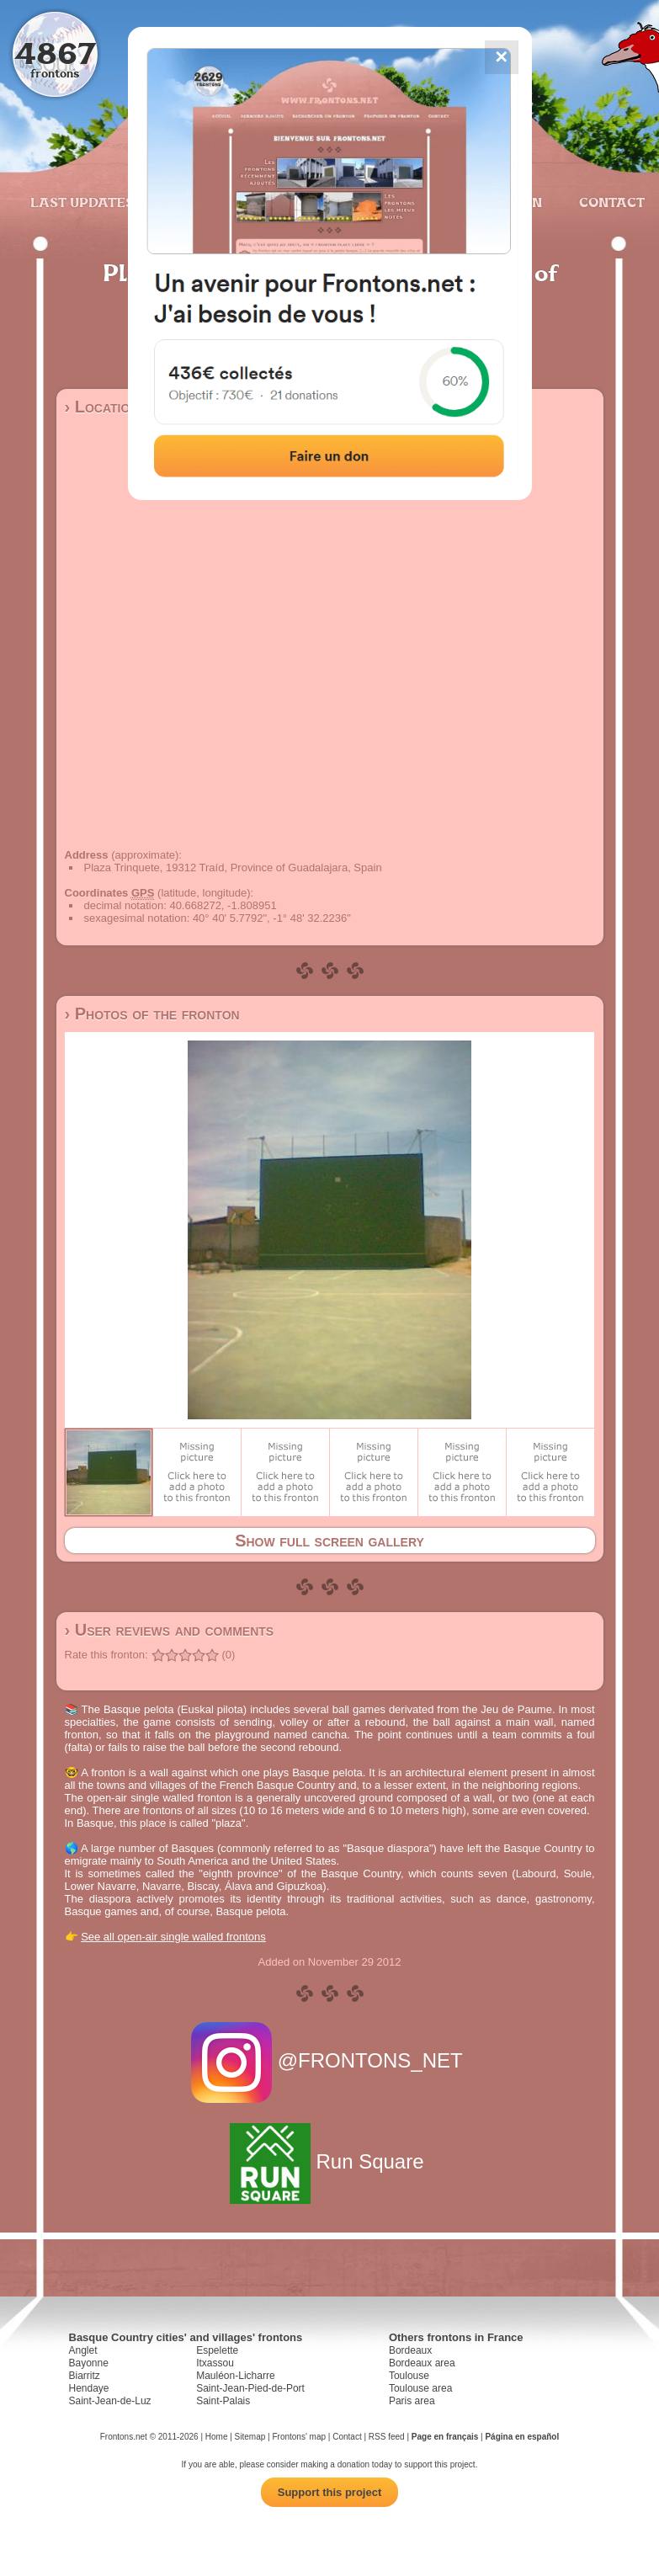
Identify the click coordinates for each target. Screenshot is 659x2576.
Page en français (445, 2436)
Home (216, 2436)
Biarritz (84, 2376)
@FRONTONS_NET (329, 2060)
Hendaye (89, 2388)
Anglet (83, 2350)
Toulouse (409, 2376)
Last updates (82, 202)
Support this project (330, 2492)
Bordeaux (410, 2350)
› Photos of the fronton (152, 1013)
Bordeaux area (422, 2363)
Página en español (522, 2436)
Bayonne (89, 2363)
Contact (609, 202)
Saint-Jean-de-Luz (110, 2401)
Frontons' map (299, 2436)
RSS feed (387, 2436)
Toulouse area (420, 2388)
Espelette (217, 2350)
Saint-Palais (223, 2401)
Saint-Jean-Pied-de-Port (250, 2388)
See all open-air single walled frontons (173, 1936)
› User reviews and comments (169, 1630)
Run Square (329, 2161)
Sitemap (250, 2436)
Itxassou (215, 2363)
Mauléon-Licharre (235, 2376)
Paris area (412, 2401)
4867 (55, 52)
